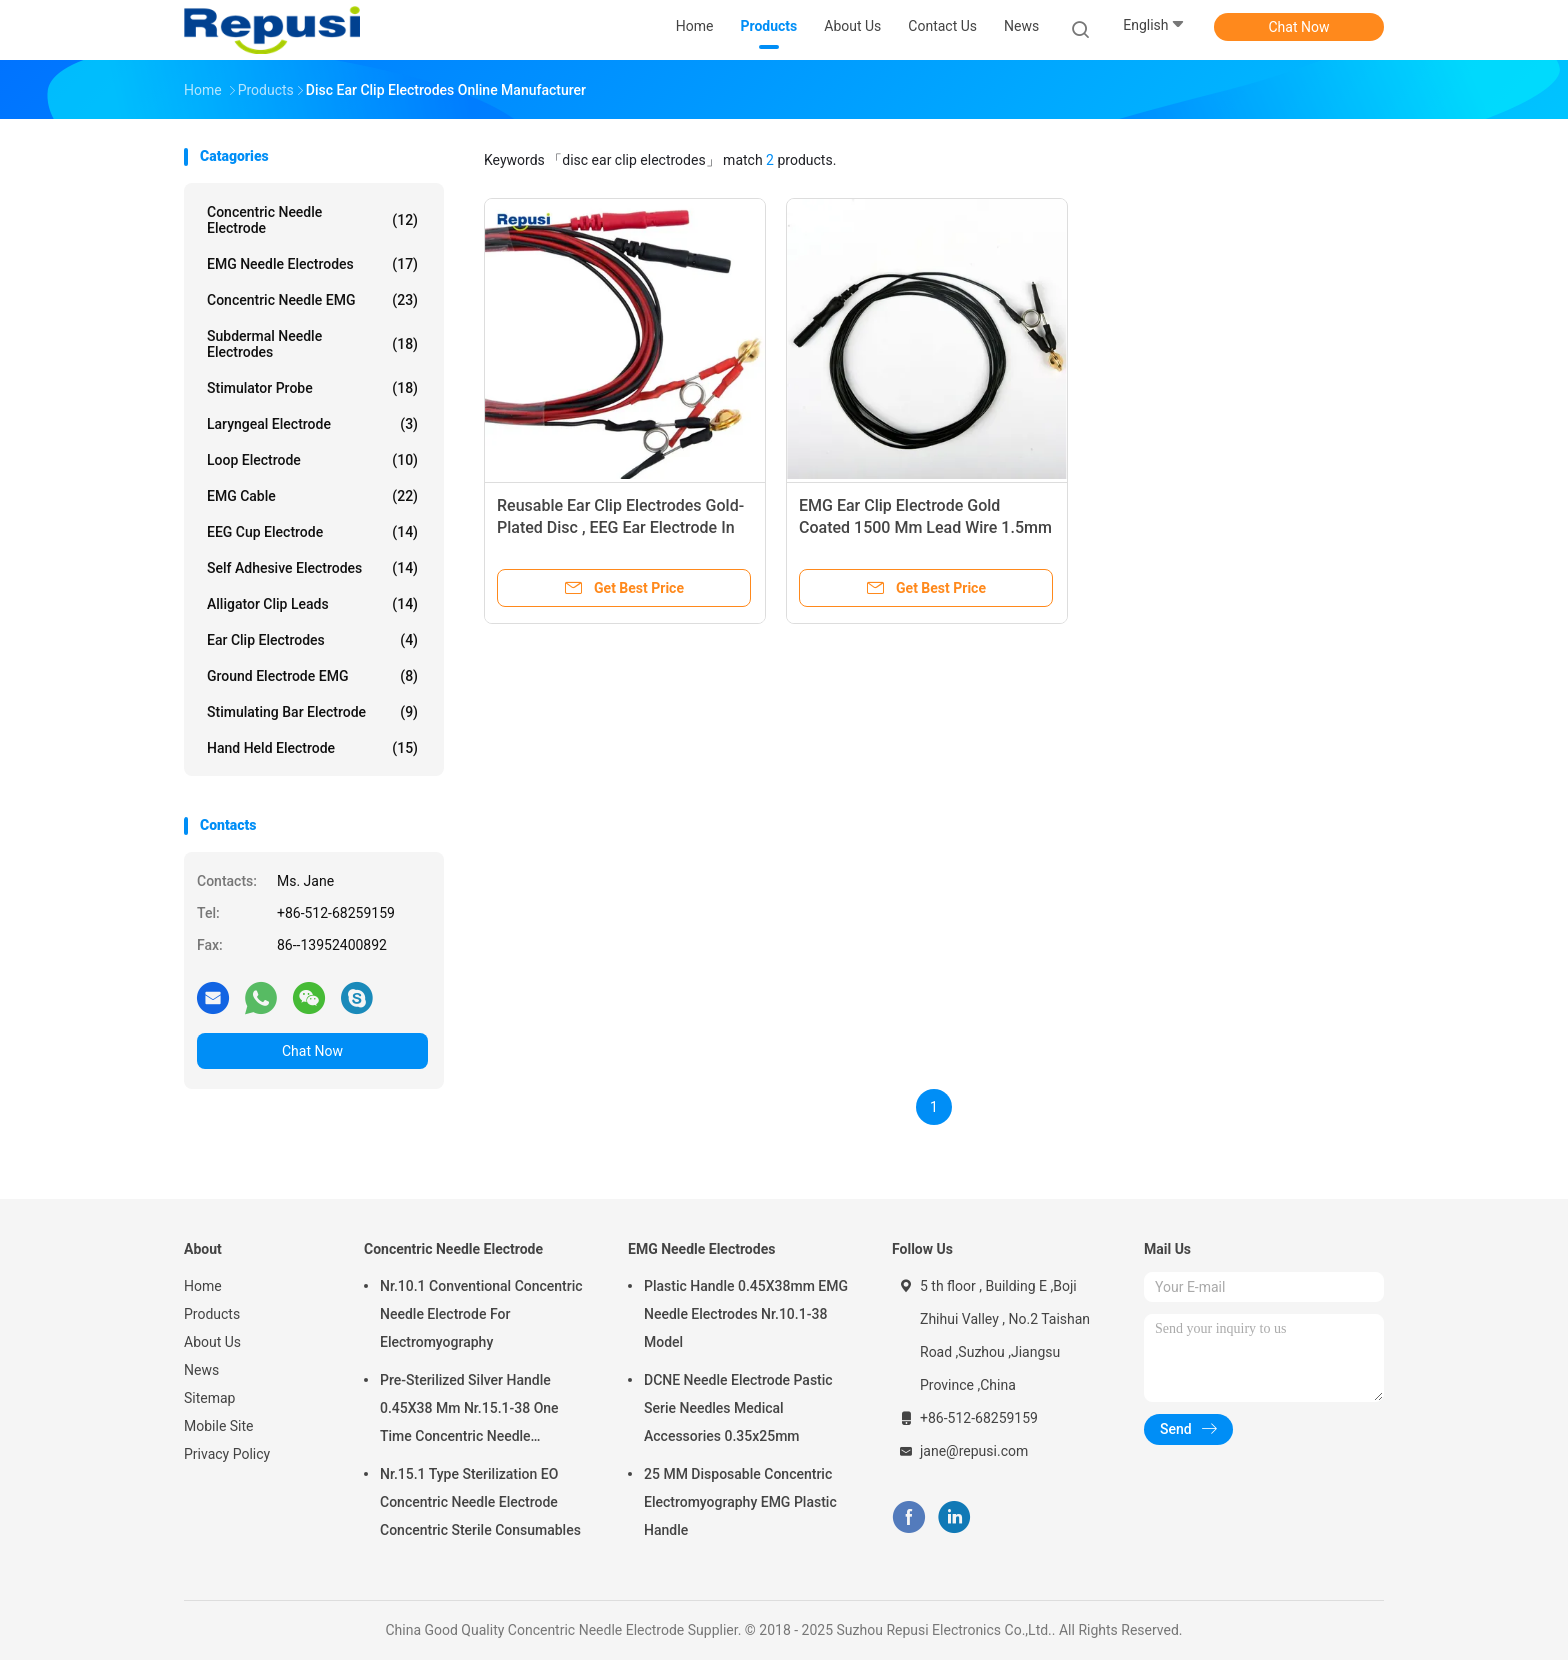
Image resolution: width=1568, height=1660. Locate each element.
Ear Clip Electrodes (312, 640)
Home (203, 1286)
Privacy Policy (227, 1454)
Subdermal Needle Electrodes (312, 344)
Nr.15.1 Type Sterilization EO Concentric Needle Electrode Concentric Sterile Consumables (480, 1502)
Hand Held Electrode (312, 748)
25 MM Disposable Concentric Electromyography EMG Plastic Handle (740, 1502)
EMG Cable (312, 496)
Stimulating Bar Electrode (312, 712)
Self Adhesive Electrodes (312, 568)
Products (212, 1314)
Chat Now (1299, 27)
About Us (212, 1342)
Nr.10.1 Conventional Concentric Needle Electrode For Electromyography (481, 1314)
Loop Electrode (312, 460)
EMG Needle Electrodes (312, 264)
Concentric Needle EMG (312, 300)
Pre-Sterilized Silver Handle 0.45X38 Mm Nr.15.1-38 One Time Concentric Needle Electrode (469, 1411)
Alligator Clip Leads (312, 604)
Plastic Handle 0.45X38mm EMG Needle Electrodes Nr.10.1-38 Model (746, 1314)
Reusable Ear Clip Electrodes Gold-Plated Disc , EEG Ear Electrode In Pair (620, 527)
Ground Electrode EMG (312, 676)
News (201, 1370)
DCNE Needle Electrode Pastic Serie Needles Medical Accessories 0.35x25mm (738, 1408)
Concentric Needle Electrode (312, 220)
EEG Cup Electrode (312, 532)
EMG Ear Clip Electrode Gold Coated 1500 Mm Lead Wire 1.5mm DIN (925, 527)
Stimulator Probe (312, 388)
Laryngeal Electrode (312, 424)
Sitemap (209, 1398)
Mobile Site (219, 1426)
